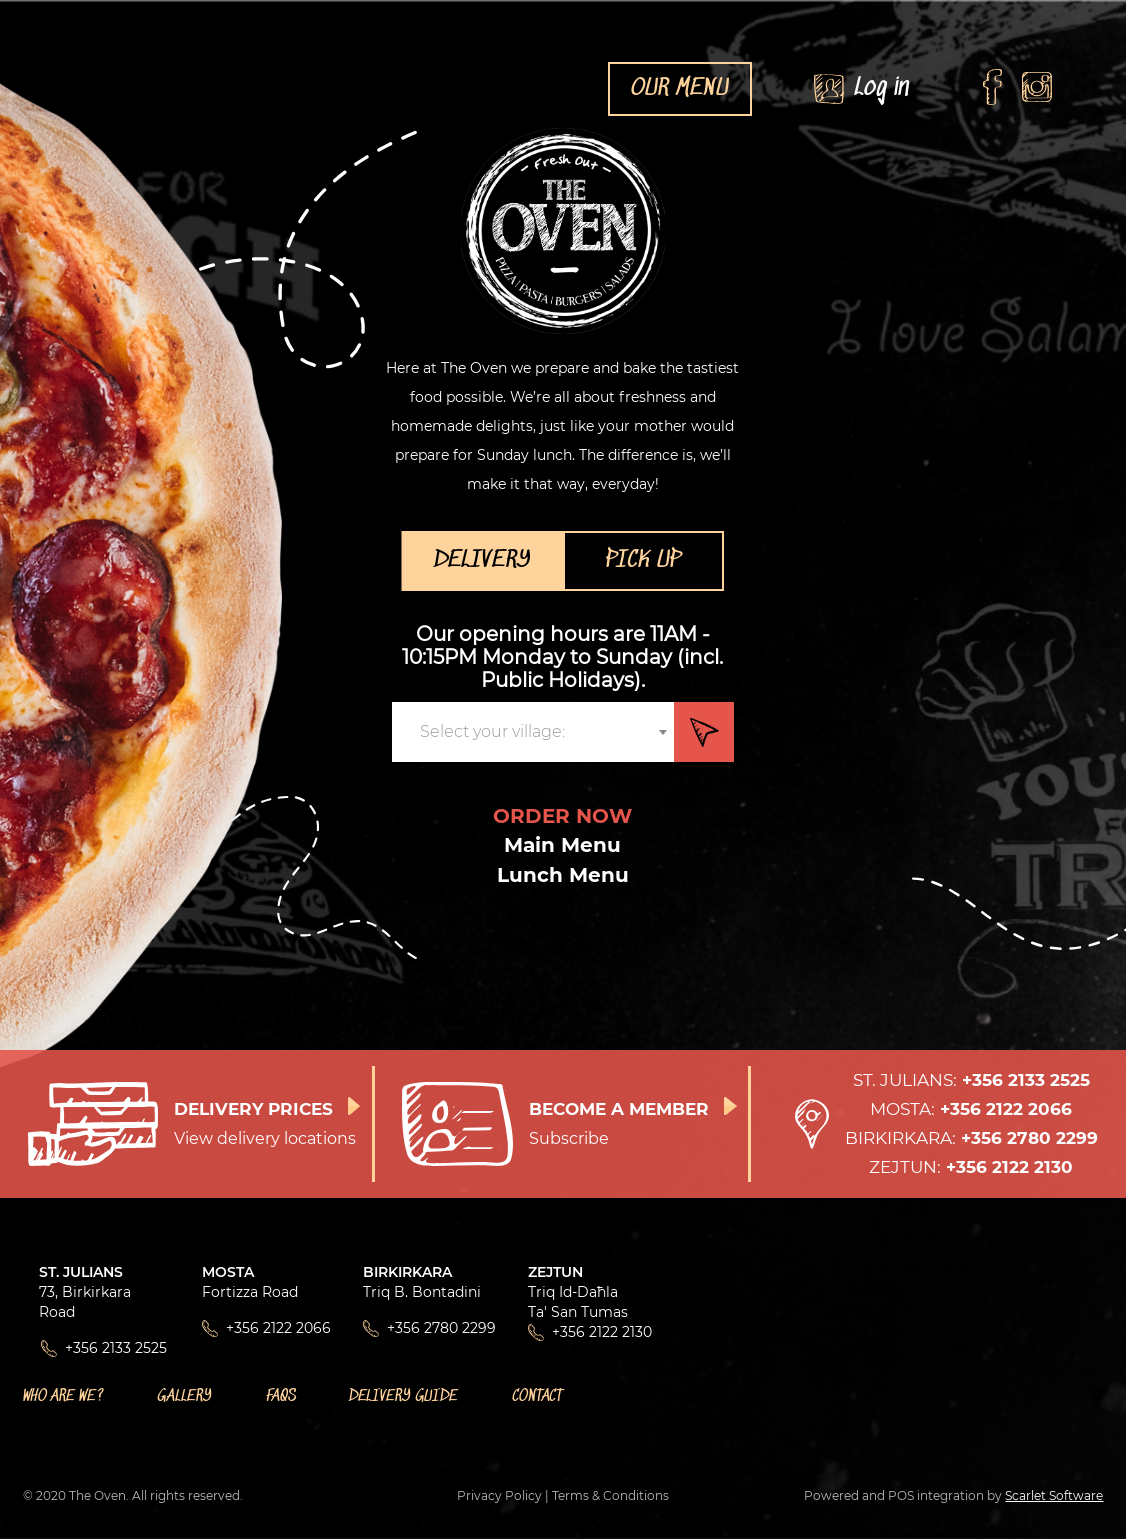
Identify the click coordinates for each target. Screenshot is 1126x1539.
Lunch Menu (563, 875)
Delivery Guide (403, 1396)
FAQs (281, 1396)
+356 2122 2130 (602, 1332)
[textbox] (498, 732)
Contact (537, 1396)
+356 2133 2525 (116, 1348)
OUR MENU (680, 89)
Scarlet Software (1054, 1495)
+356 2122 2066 (278, 1328)
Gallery (184, 1396)
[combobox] (533, 732)
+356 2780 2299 (441, 1328)
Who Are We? (63, 1396)
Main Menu (562, 845)
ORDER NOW (562, 816)
